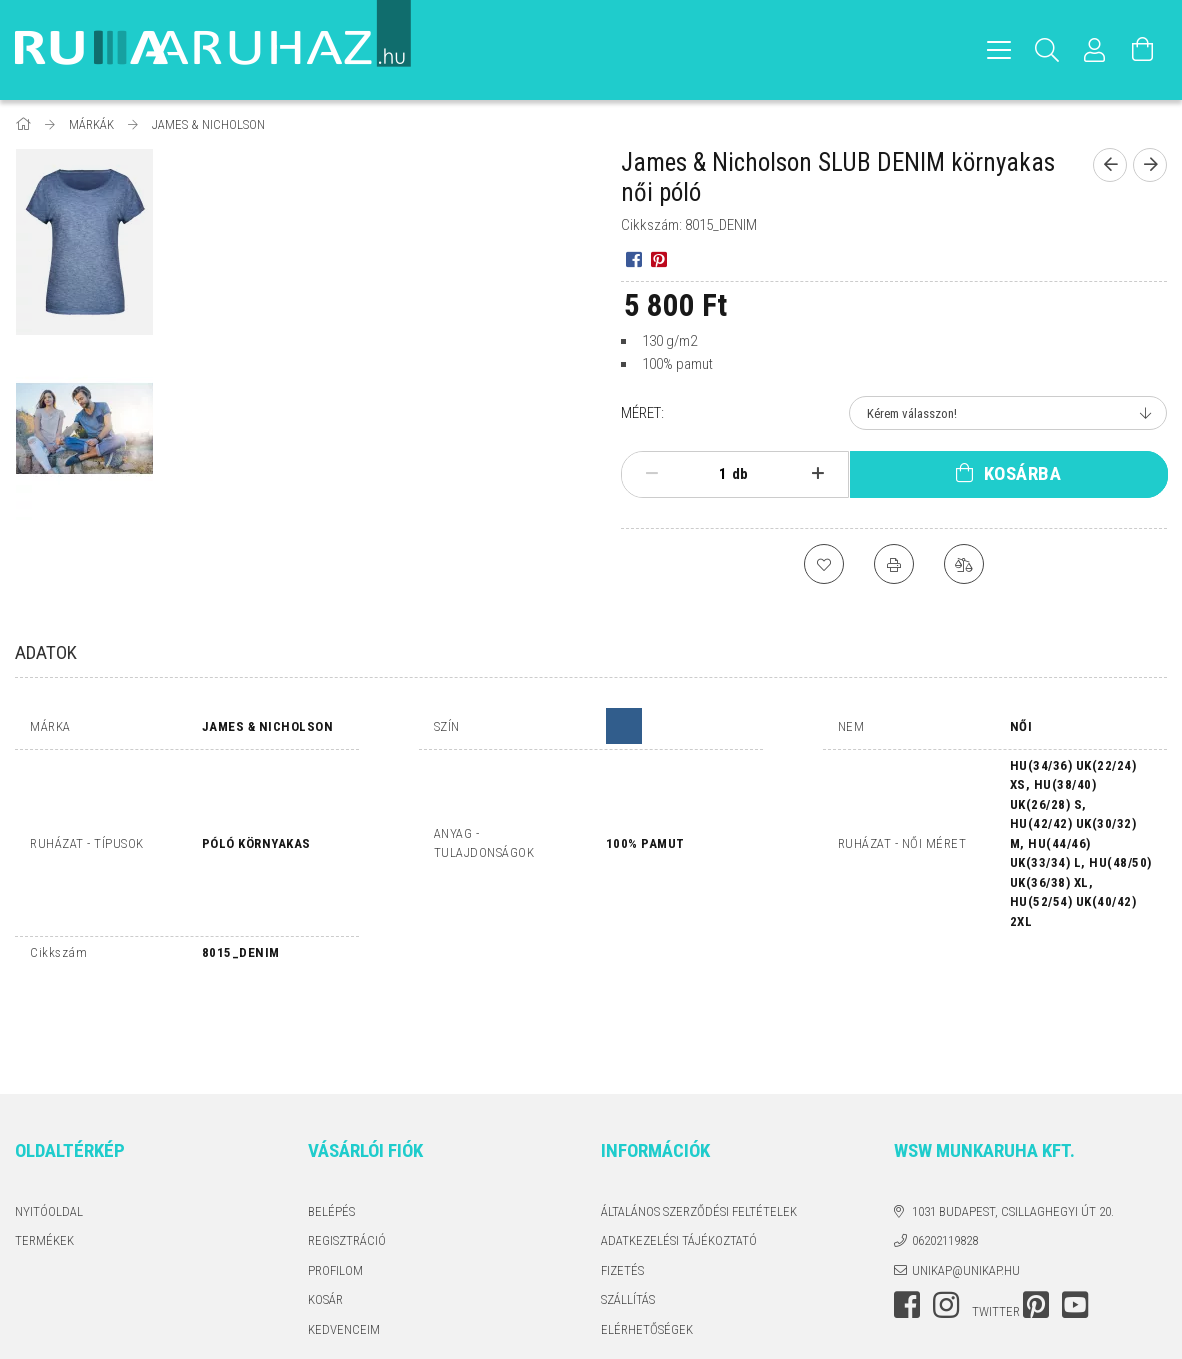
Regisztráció (347, 1153)
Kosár (325, 1212)
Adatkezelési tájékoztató (679, 1153)
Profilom (335, 1183)
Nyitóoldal (49, 1124)
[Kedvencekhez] (824, 564)
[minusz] (652, 474)
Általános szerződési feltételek (699, 1124)
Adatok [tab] (46, 652)
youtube (1075, 1218)
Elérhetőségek (647, 1242)
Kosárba (1023, 473)
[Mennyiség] (712, 474)
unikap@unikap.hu (966, 1183)
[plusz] (817, 474)
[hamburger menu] (999, 50)
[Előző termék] (1110, 165)
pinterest (1036, 1218)
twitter (996, 1224)
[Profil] (1095, 50)
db (740, 474)
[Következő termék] (1150, 165)
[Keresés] (1047, 50)
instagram (946, 1218)
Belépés (331, 1124)
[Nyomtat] (894, 564)
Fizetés (622, 1183)
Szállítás (628, 1212)
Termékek (44, 1153)
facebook (907, 1218)
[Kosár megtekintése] (1143, 50)
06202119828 (945, 1153)
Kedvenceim (344, 1242)
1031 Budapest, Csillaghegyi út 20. (1013, 1124)
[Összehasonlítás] (964, 564)
